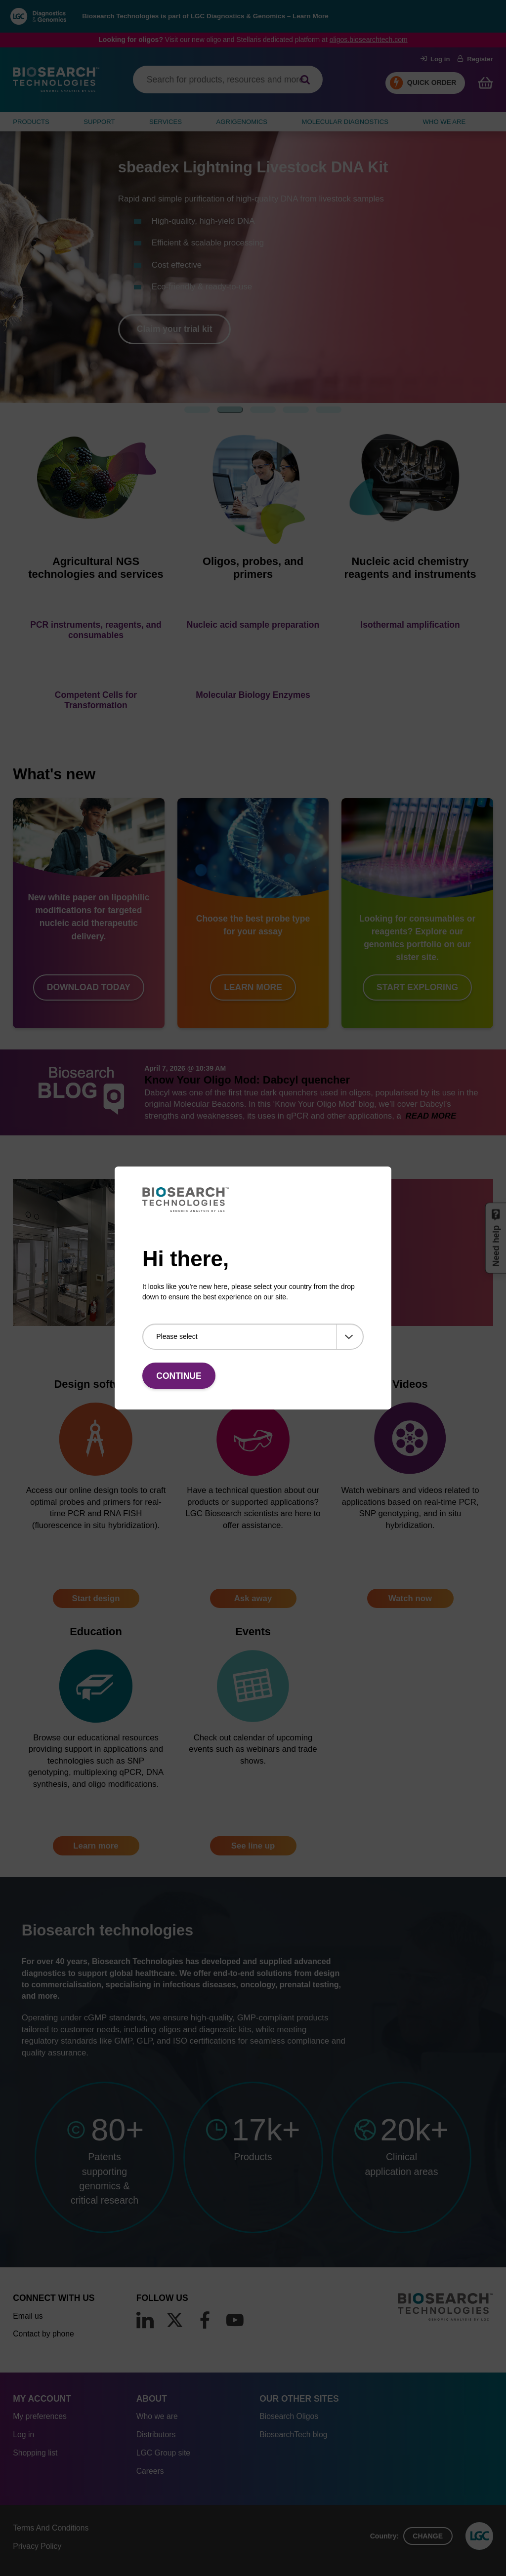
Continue (178, 1376)
